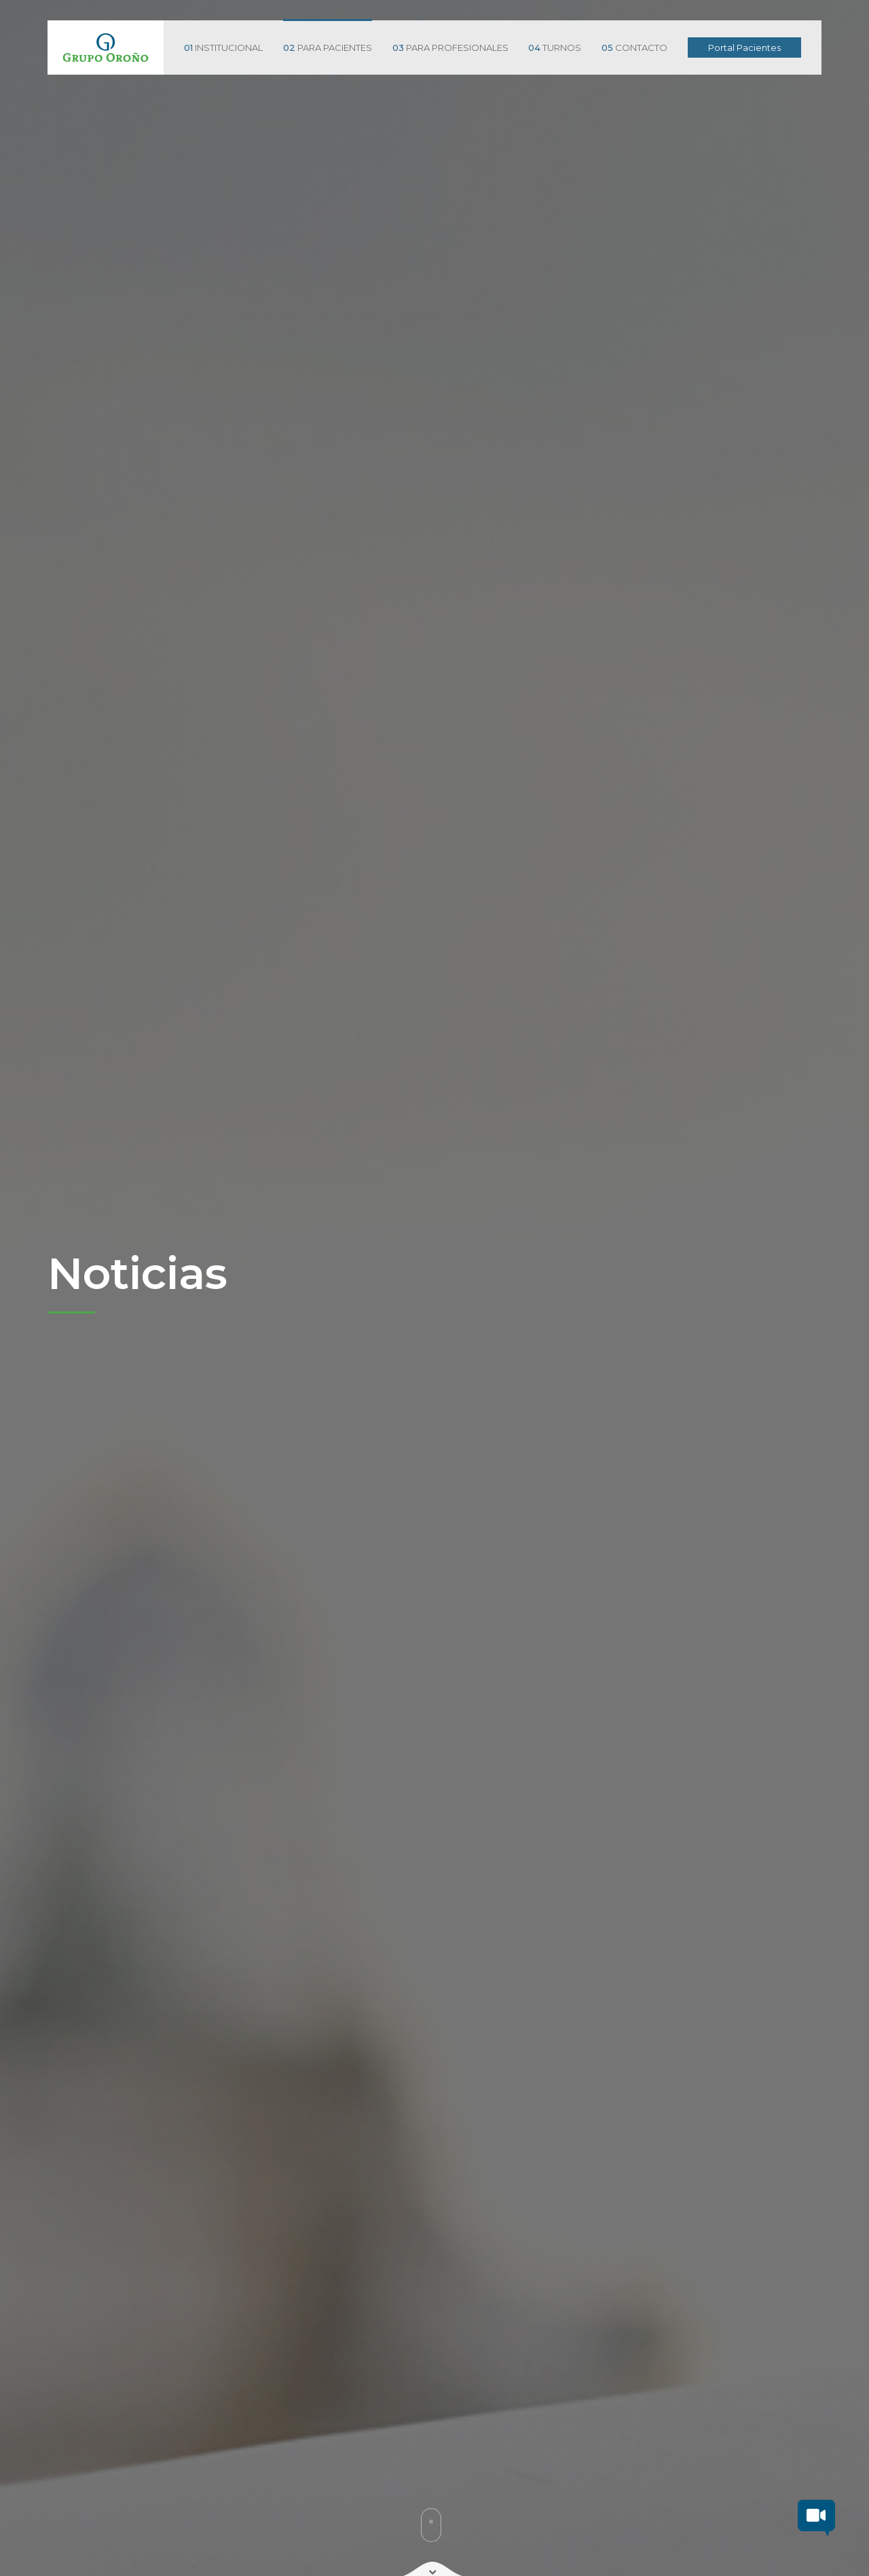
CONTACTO (634, 47)
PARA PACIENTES (327, 47)
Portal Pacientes (744, 47)
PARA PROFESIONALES (450, 47)
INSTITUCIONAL (223, 47)
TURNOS (554, 47)
